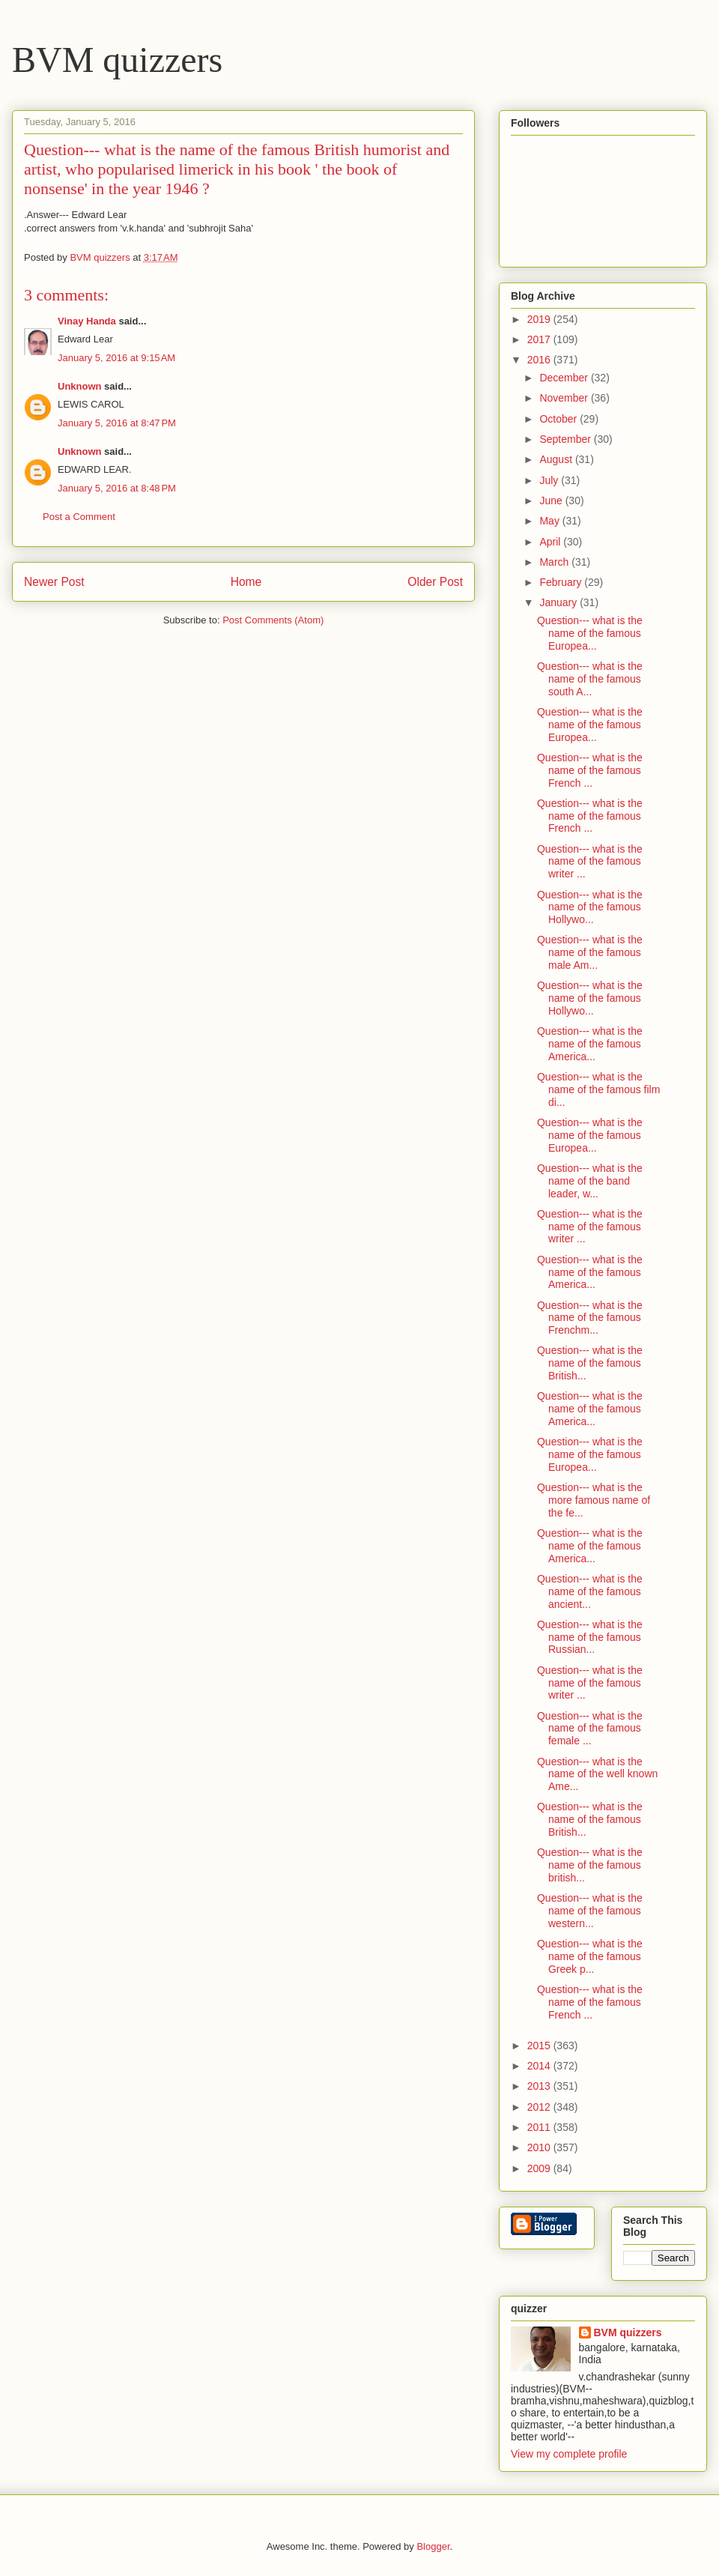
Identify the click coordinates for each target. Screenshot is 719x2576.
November (564, 398)
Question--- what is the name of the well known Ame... (597, 1774)
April (551, 542)
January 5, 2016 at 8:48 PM (117, 488)
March (555, 562)
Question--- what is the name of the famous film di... (598, 1089)
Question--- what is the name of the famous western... (590, 1910)
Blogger (432, 2546)
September (566, 439)
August (556, 459)
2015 (540, 2046)
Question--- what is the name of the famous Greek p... (590, 1956)
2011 (540, 2127)
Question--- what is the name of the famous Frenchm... (590, 1318)
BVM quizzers (117, 59)
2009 (540, 2168)
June (552, 501)
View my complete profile (569, 2454)
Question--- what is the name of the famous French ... (590, 770)
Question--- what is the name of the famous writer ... (590, 861)
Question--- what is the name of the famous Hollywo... (590, 907)
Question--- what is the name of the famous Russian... (590, 1637)
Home (246, 581)
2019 (540, 319)
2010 (540, 2147)
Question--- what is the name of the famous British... (590, 1363)
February (561, 582)
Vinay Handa (87, 321)
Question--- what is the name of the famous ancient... (590, 1591)
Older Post (435, 581)
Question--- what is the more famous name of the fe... (593, 1500)
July (550, 480)
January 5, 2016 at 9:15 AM (116, 357)
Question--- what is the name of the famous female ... (590, 1728)
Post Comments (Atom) (273, 620)
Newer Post (54, 581)
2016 (540, 360)
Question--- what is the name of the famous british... (590, 1865)
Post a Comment (79, 516)
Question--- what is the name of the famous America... (590, 1043)
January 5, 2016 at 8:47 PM (117, 423)
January (559, 602)
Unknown (80, 386)
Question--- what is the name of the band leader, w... (590, 1181)
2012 (540, 2107)
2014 (540, 2066)
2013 (540, 2086)
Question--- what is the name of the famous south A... (590, 679)
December (564, 378)
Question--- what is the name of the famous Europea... (590, 633)
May (550, 521)
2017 (540, 339)
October (559, 419)
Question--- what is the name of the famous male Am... (590, 952)
